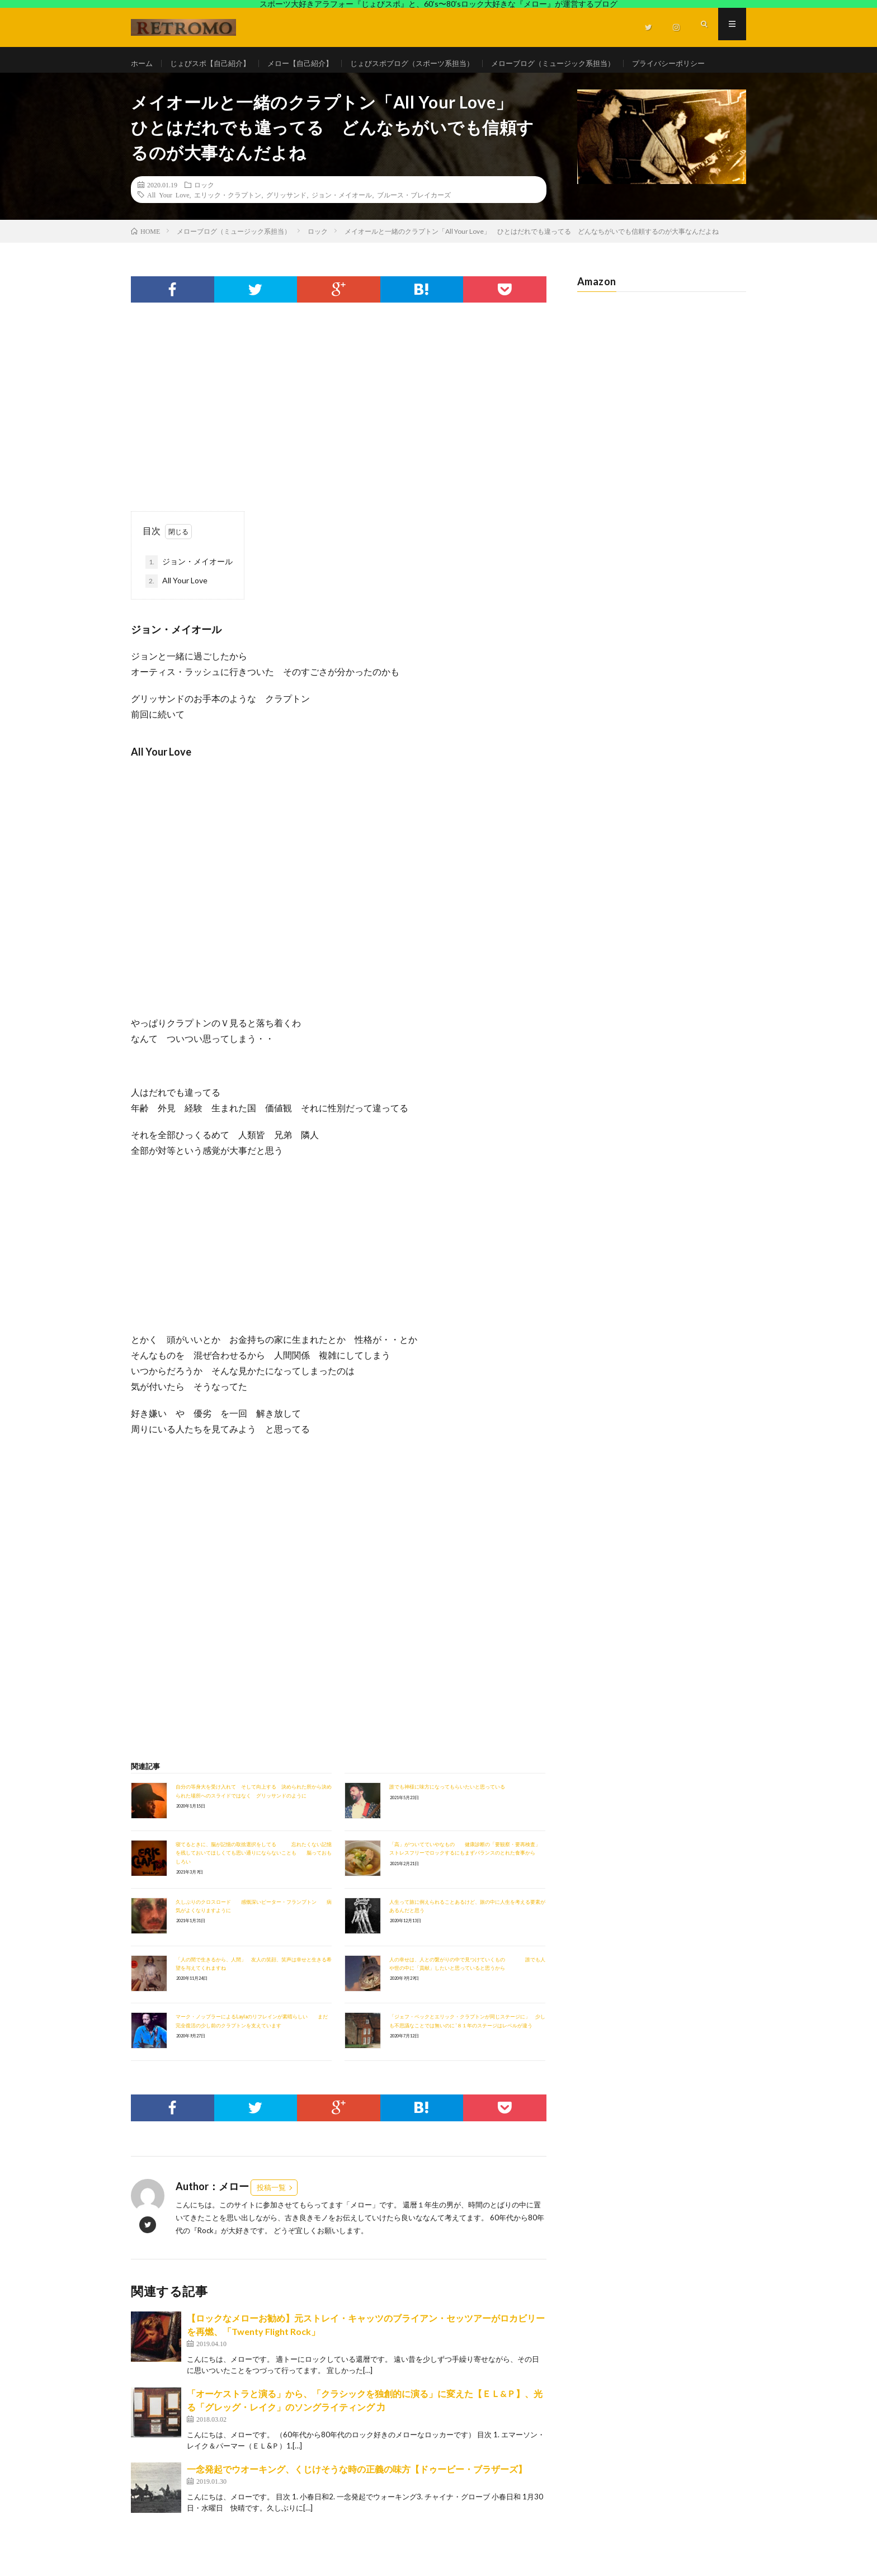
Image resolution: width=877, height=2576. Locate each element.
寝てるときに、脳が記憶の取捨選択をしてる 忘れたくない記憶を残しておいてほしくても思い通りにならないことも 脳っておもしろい (254, 1881)
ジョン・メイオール (342, 223)
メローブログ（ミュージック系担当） (580, 63)
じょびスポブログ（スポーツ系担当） (429, 63)
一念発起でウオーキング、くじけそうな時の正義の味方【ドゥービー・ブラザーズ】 (357, 2498)
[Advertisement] (338, 444)
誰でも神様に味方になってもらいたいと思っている (447, 1816)
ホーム (142, 63)
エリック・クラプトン (227, 223)
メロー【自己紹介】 (310, 63)
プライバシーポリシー (179, 84)
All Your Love (168, 223)
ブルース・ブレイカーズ (414, 223)
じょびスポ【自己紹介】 (215, 63)
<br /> (164, 1544)
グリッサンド (286, 223)
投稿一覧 (271, 2216)
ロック (204, 213)
